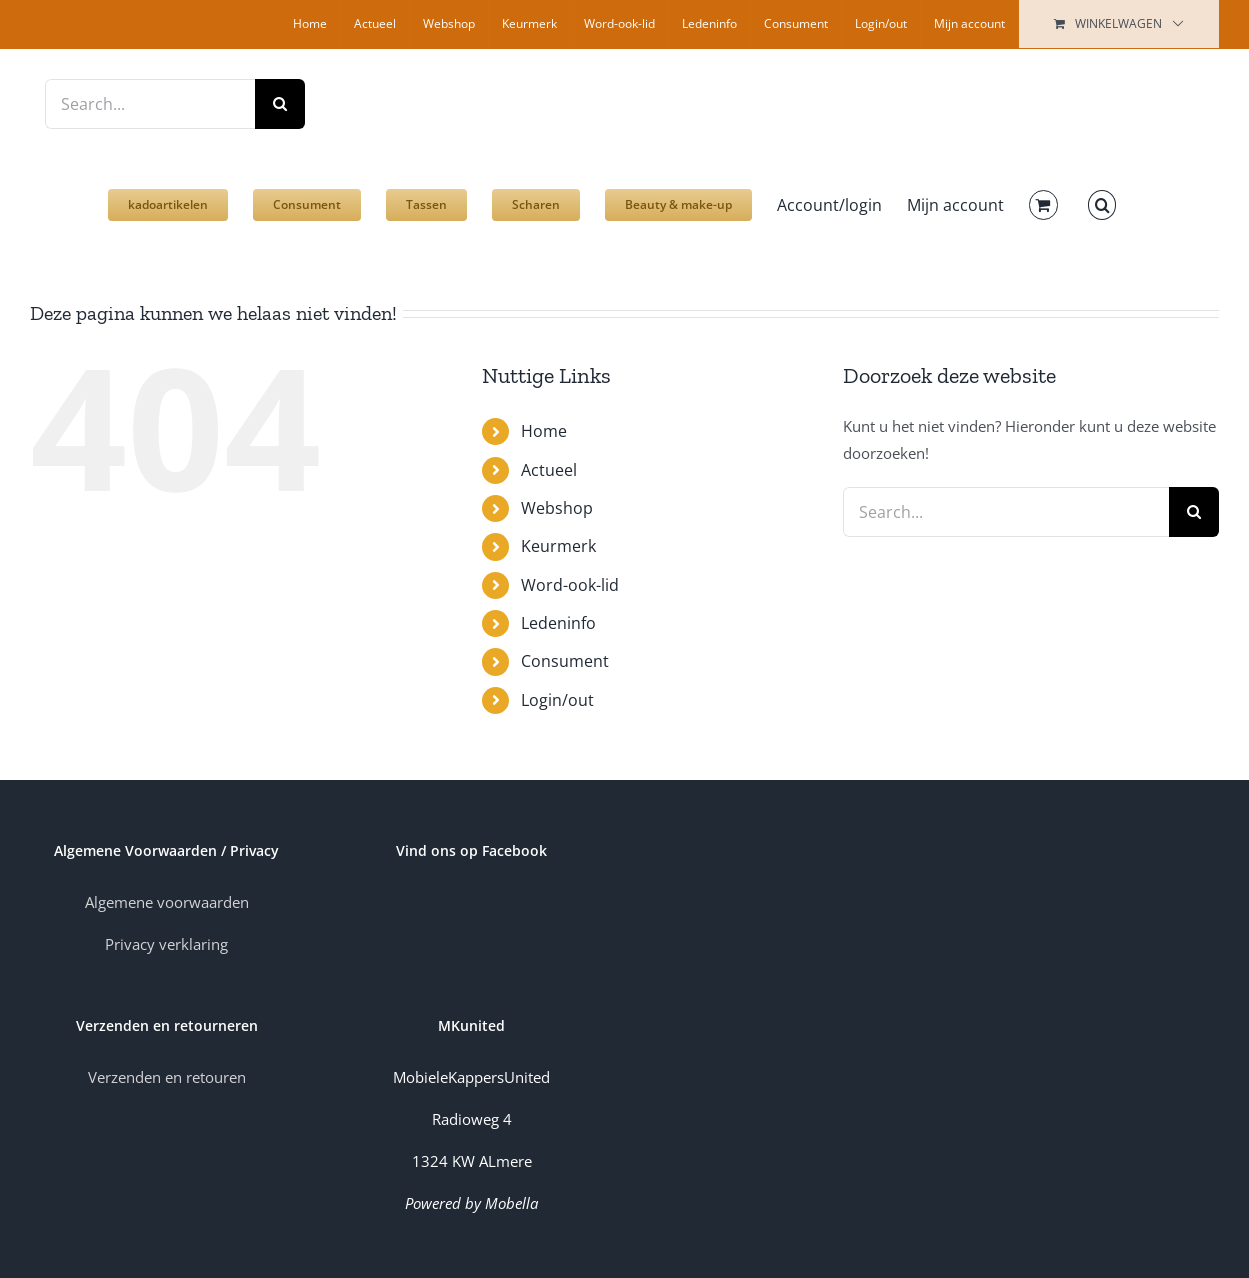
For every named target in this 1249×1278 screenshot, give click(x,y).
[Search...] (150, 104)
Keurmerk (558, 546)
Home (544, 431)
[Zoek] (280, 104)
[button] (1102, 195)
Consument (565, 661)
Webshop (557, 508)
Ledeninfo (558, 623)
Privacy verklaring (166, 944)
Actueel (549, 470)
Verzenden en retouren (167, 1077)
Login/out (557, 700)
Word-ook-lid (570, 585)
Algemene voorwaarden (167, 902)
